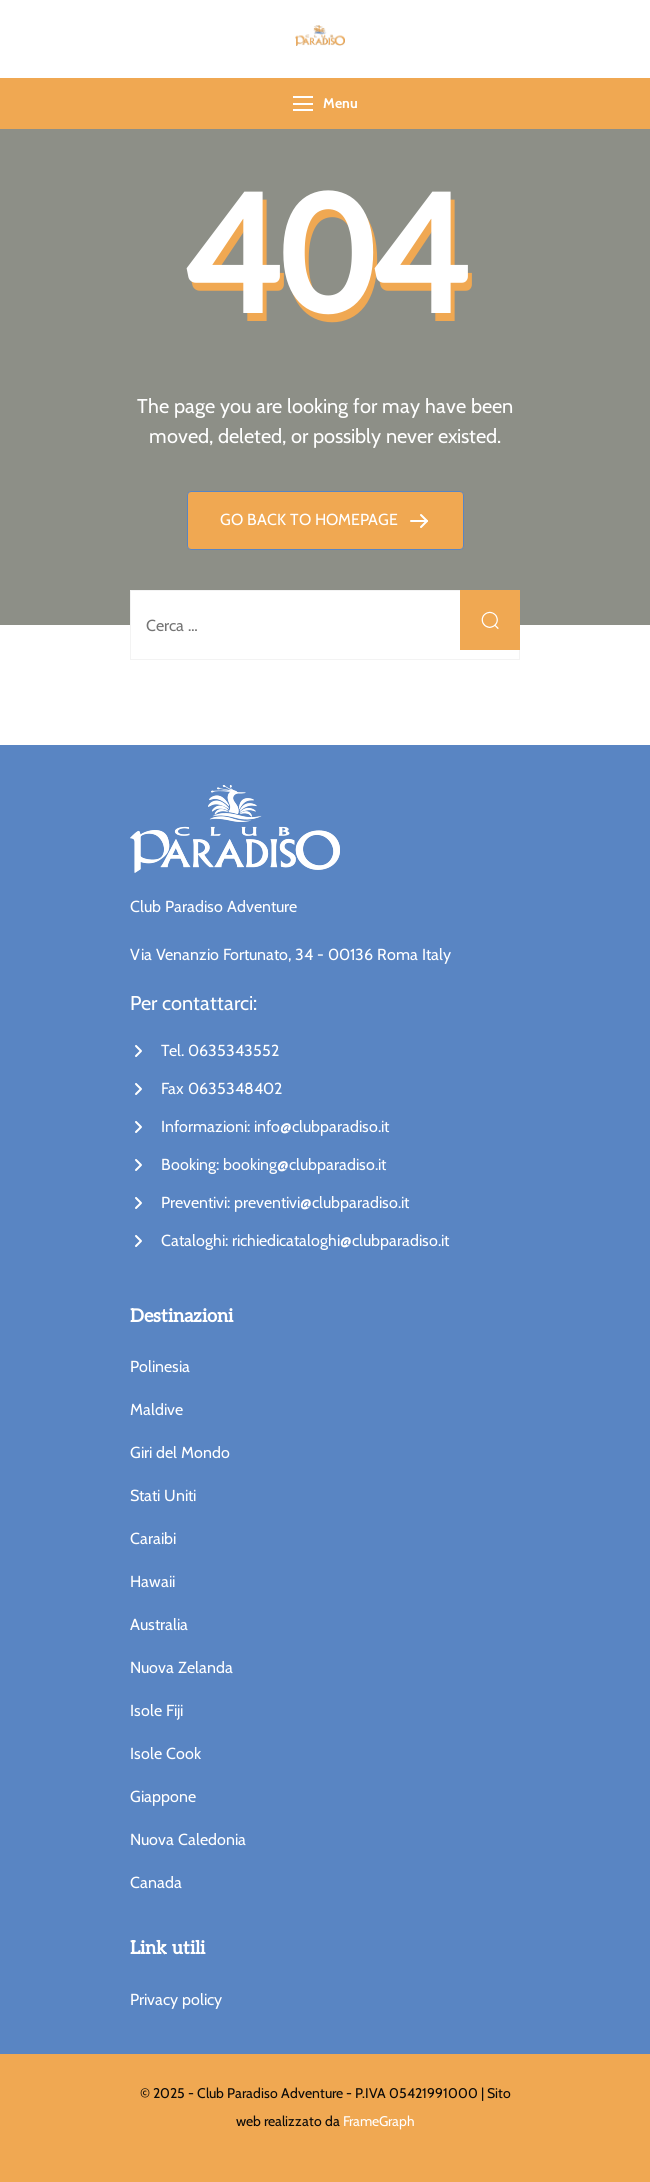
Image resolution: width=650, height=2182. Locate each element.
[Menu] (303, 103)
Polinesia (160, 1366)
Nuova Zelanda (181, 1667)
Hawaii (152, 1581)
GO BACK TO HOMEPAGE (311, 519)
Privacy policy (176, 1999)
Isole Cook (165, 1753)
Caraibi (153, 1538)
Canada (156, 1882)
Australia (159, 1624)
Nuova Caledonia (188, 1839)
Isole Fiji (156, 1710)
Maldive (156, 1409)
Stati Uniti (163, 1495)
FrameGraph (379, 2121)
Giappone (163, 1796)
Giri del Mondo (180, 1452)
